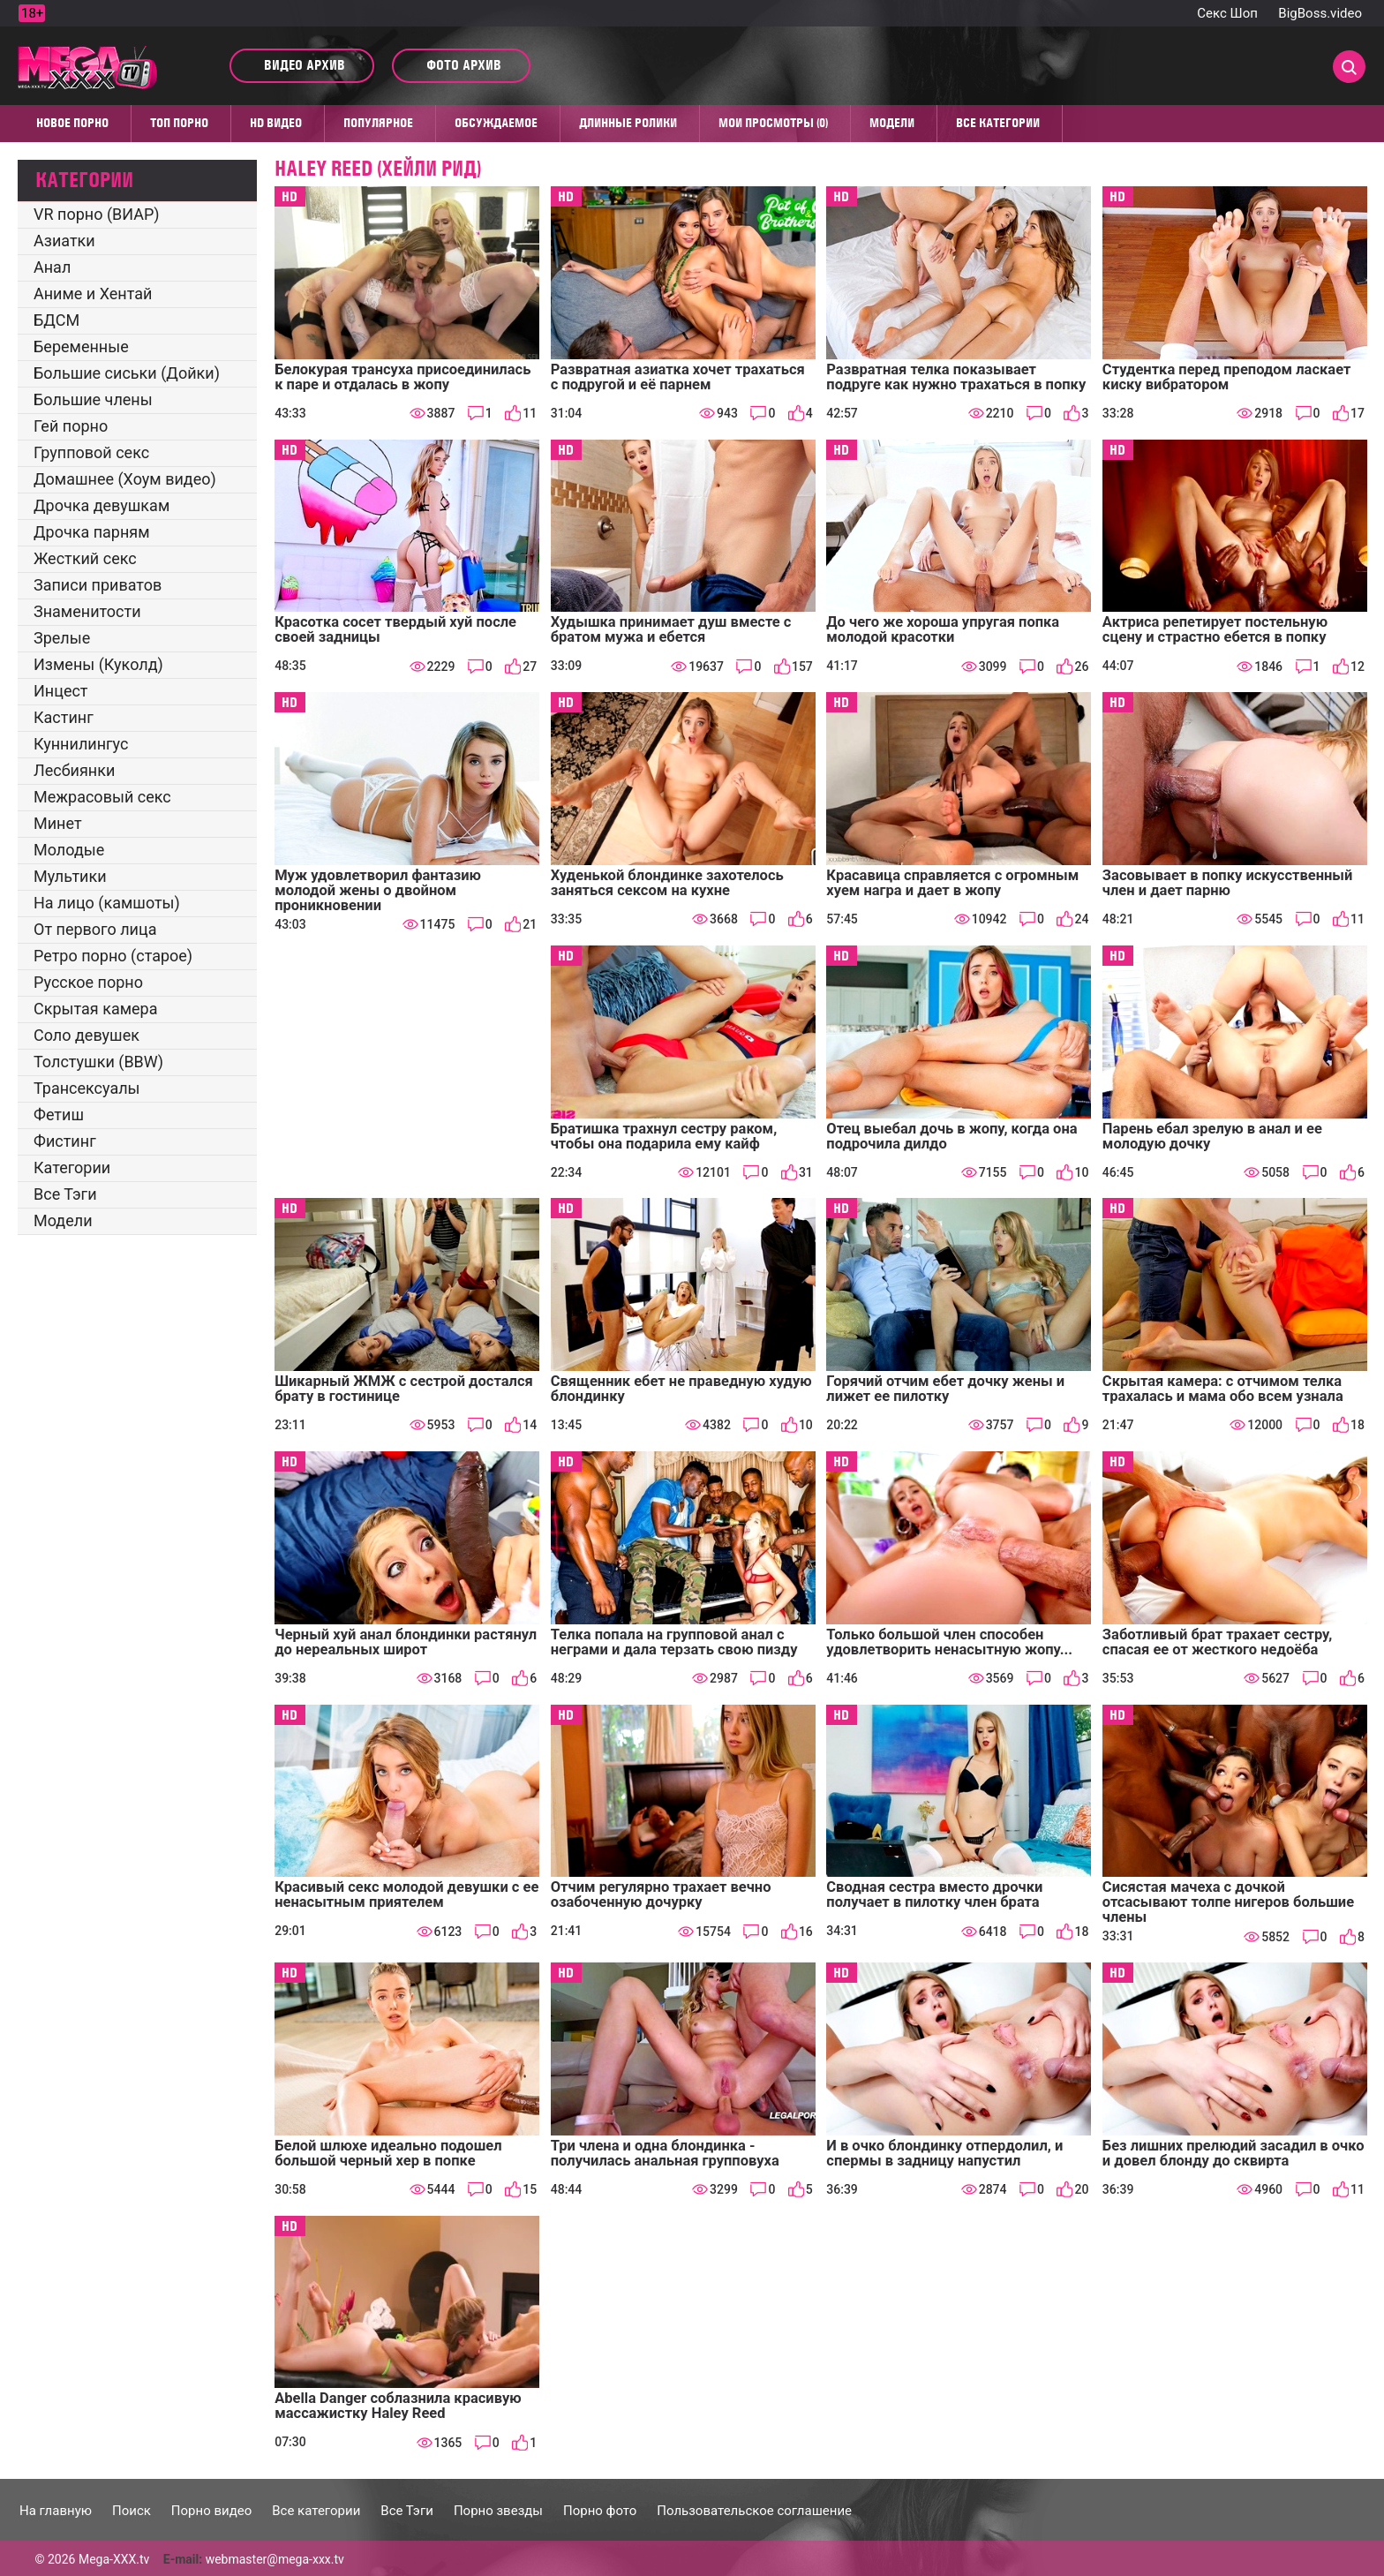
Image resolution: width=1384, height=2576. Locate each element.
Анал (52, 267)
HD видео (276, 123)
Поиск (131, 2511)
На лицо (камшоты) (107, 902)
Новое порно (72, 123)
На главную (55, 2511)
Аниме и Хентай (93, 293)
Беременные (81, 346)
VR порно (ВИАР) (97, 214)
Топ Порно (179, 123)
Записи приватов (98, 585)
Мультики (70, 876)
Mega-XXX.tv (114, 2559)
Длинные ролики (628, 123)
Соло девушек (86, 1035)
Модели (891, 123)
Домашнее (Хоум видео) (125, 479)
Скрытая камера (96, 1008)
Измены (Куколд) (98, 664)
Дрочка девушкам (101, 505)
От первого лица (95, 929)
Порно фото (599, 2511)
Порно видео (211, 2511)
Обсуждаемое (496, 123)
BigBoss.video (1320, 13)
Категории (72, 1167)
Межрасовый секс (102, 796)
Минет (58, 823)
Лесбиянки (74, 770)
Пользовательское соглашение (754, 2511)
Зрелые (62, 638)
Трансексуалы (87, 1088)
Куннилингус (81, 743)
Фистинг (65, 1141)
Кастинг (64, 717)
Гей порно (71, 426)
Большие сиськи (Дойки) (127, 373)
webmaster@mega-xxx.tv (275, 2559)
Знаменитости (87, 611)
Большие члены (93, 399)
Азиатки (64, 240)
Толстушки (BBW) (98, 1061)
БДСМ (56, 320)
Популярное (378, 123)
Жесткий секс (85, 558)
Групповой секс (91, 452)
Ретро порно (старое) (113, 955)
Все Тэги (65, 1194)
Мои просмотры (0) (773, 123)
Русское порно (88, 982)
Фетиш (59, 1114)
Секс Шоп (1227, 13)
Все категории (998, 123)
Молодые (69, 849)
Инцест (61, 691)
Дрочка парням (92, 532)
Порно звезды (498, 2511)
